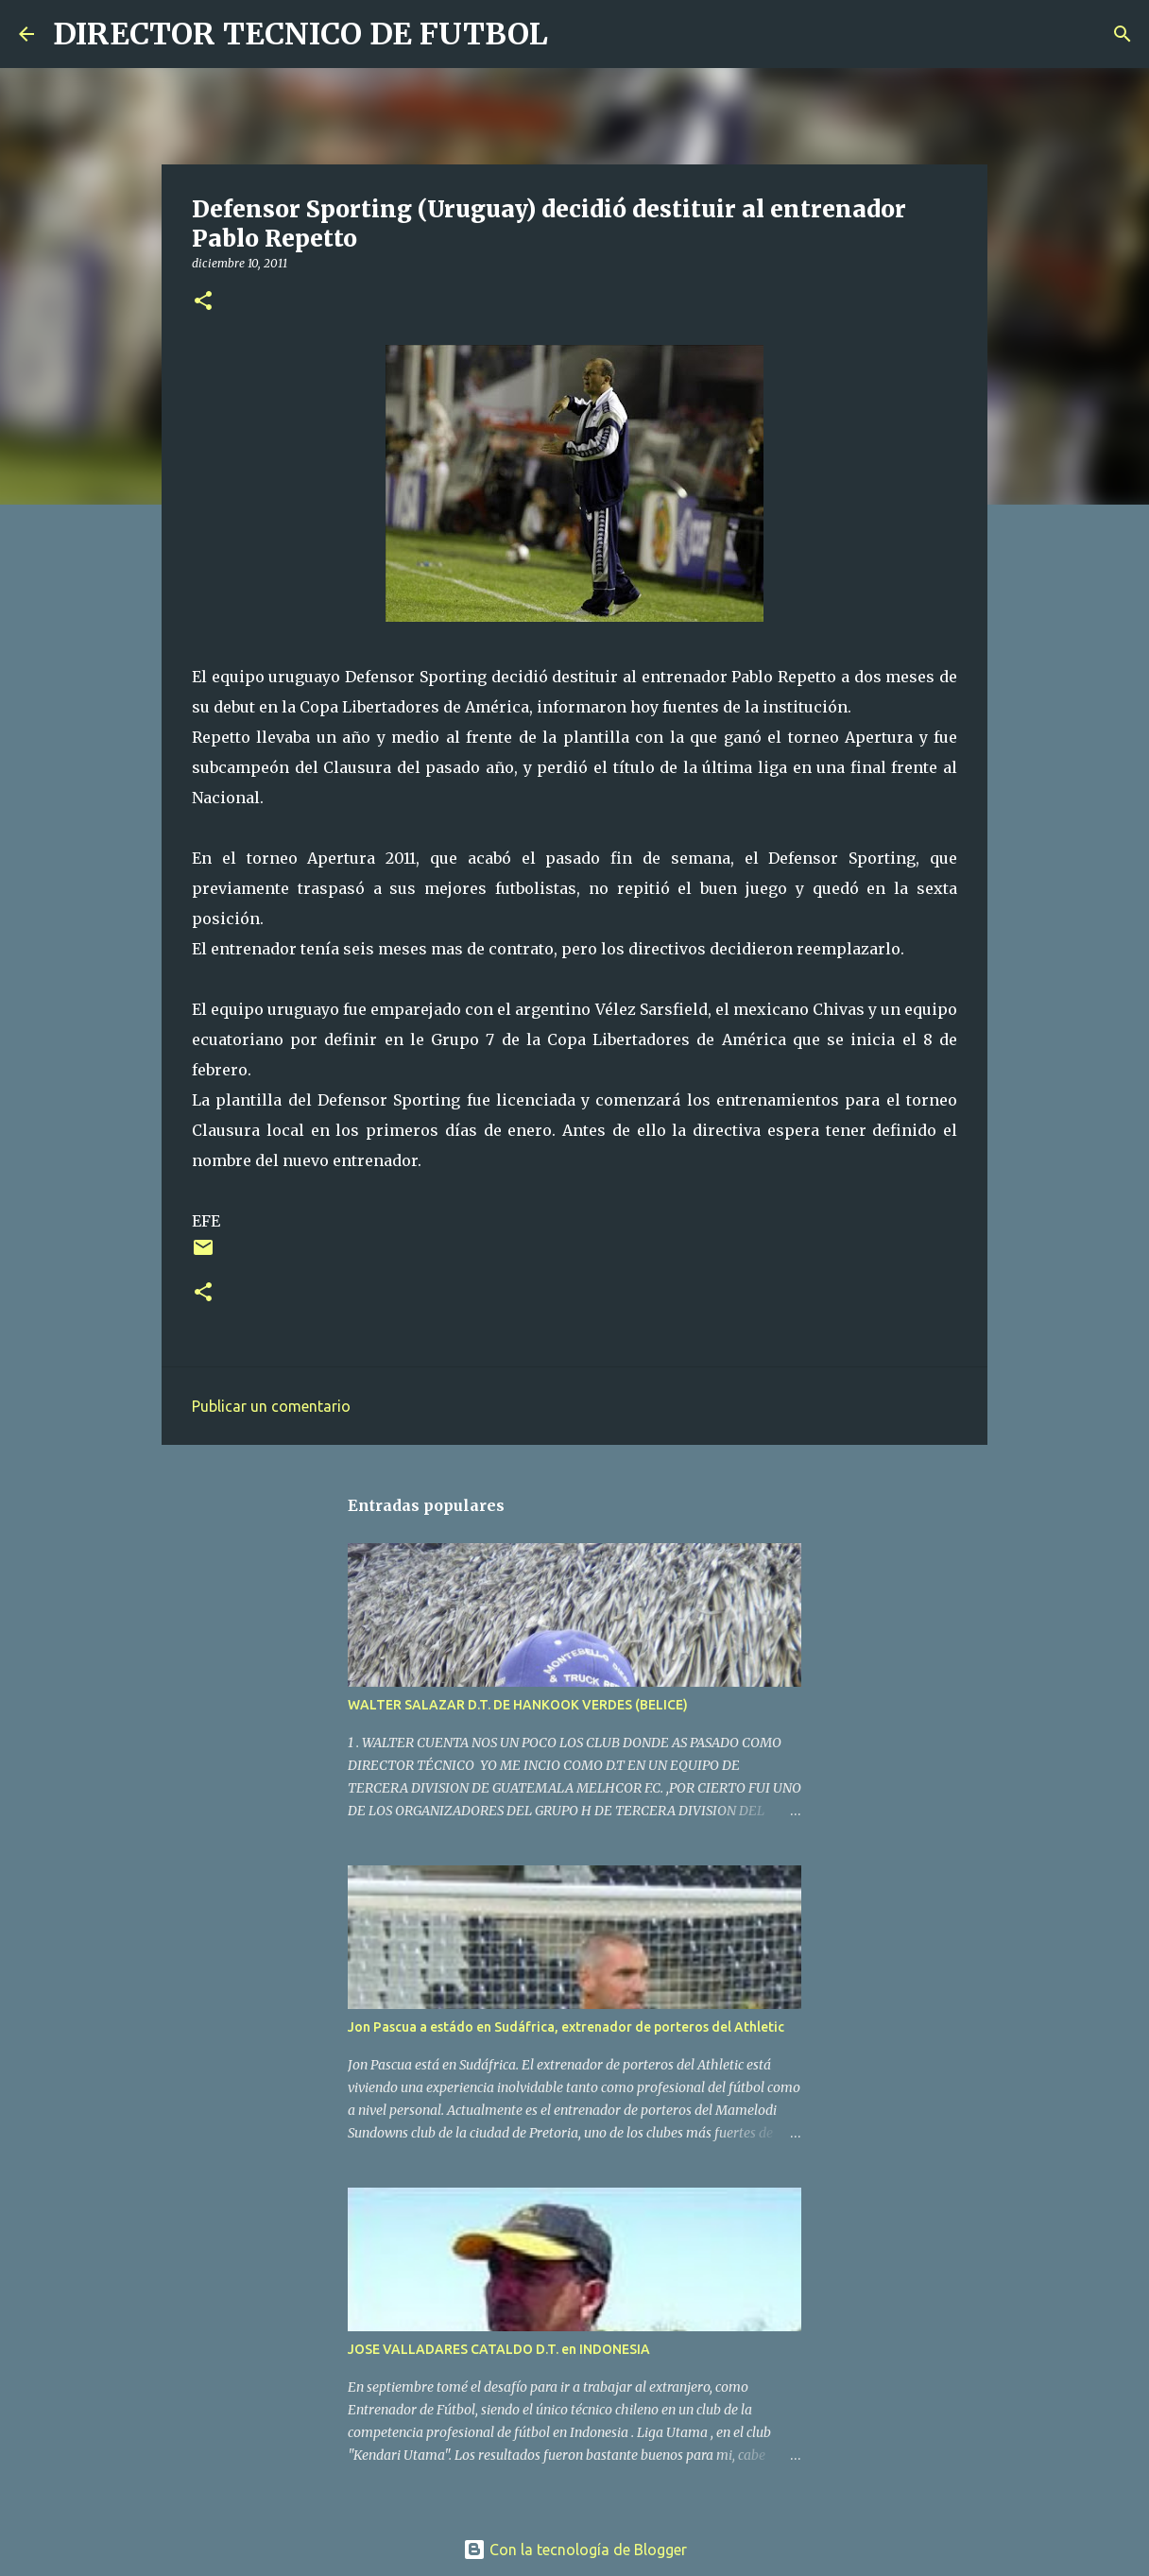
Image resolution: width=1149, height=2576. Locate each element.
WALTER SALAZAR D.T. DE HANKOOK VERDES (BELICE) (518, 1704)
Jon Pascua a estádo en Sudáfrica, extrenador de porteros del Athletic (566, 2027)
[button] (203, 302)
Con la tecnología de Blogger (575, 2549)
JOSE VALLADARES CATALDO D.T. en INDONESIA (499, 2349)
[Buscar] (574, 34)
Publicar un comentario (271, 1406)
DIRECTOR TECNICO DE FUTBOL (300, 34)
